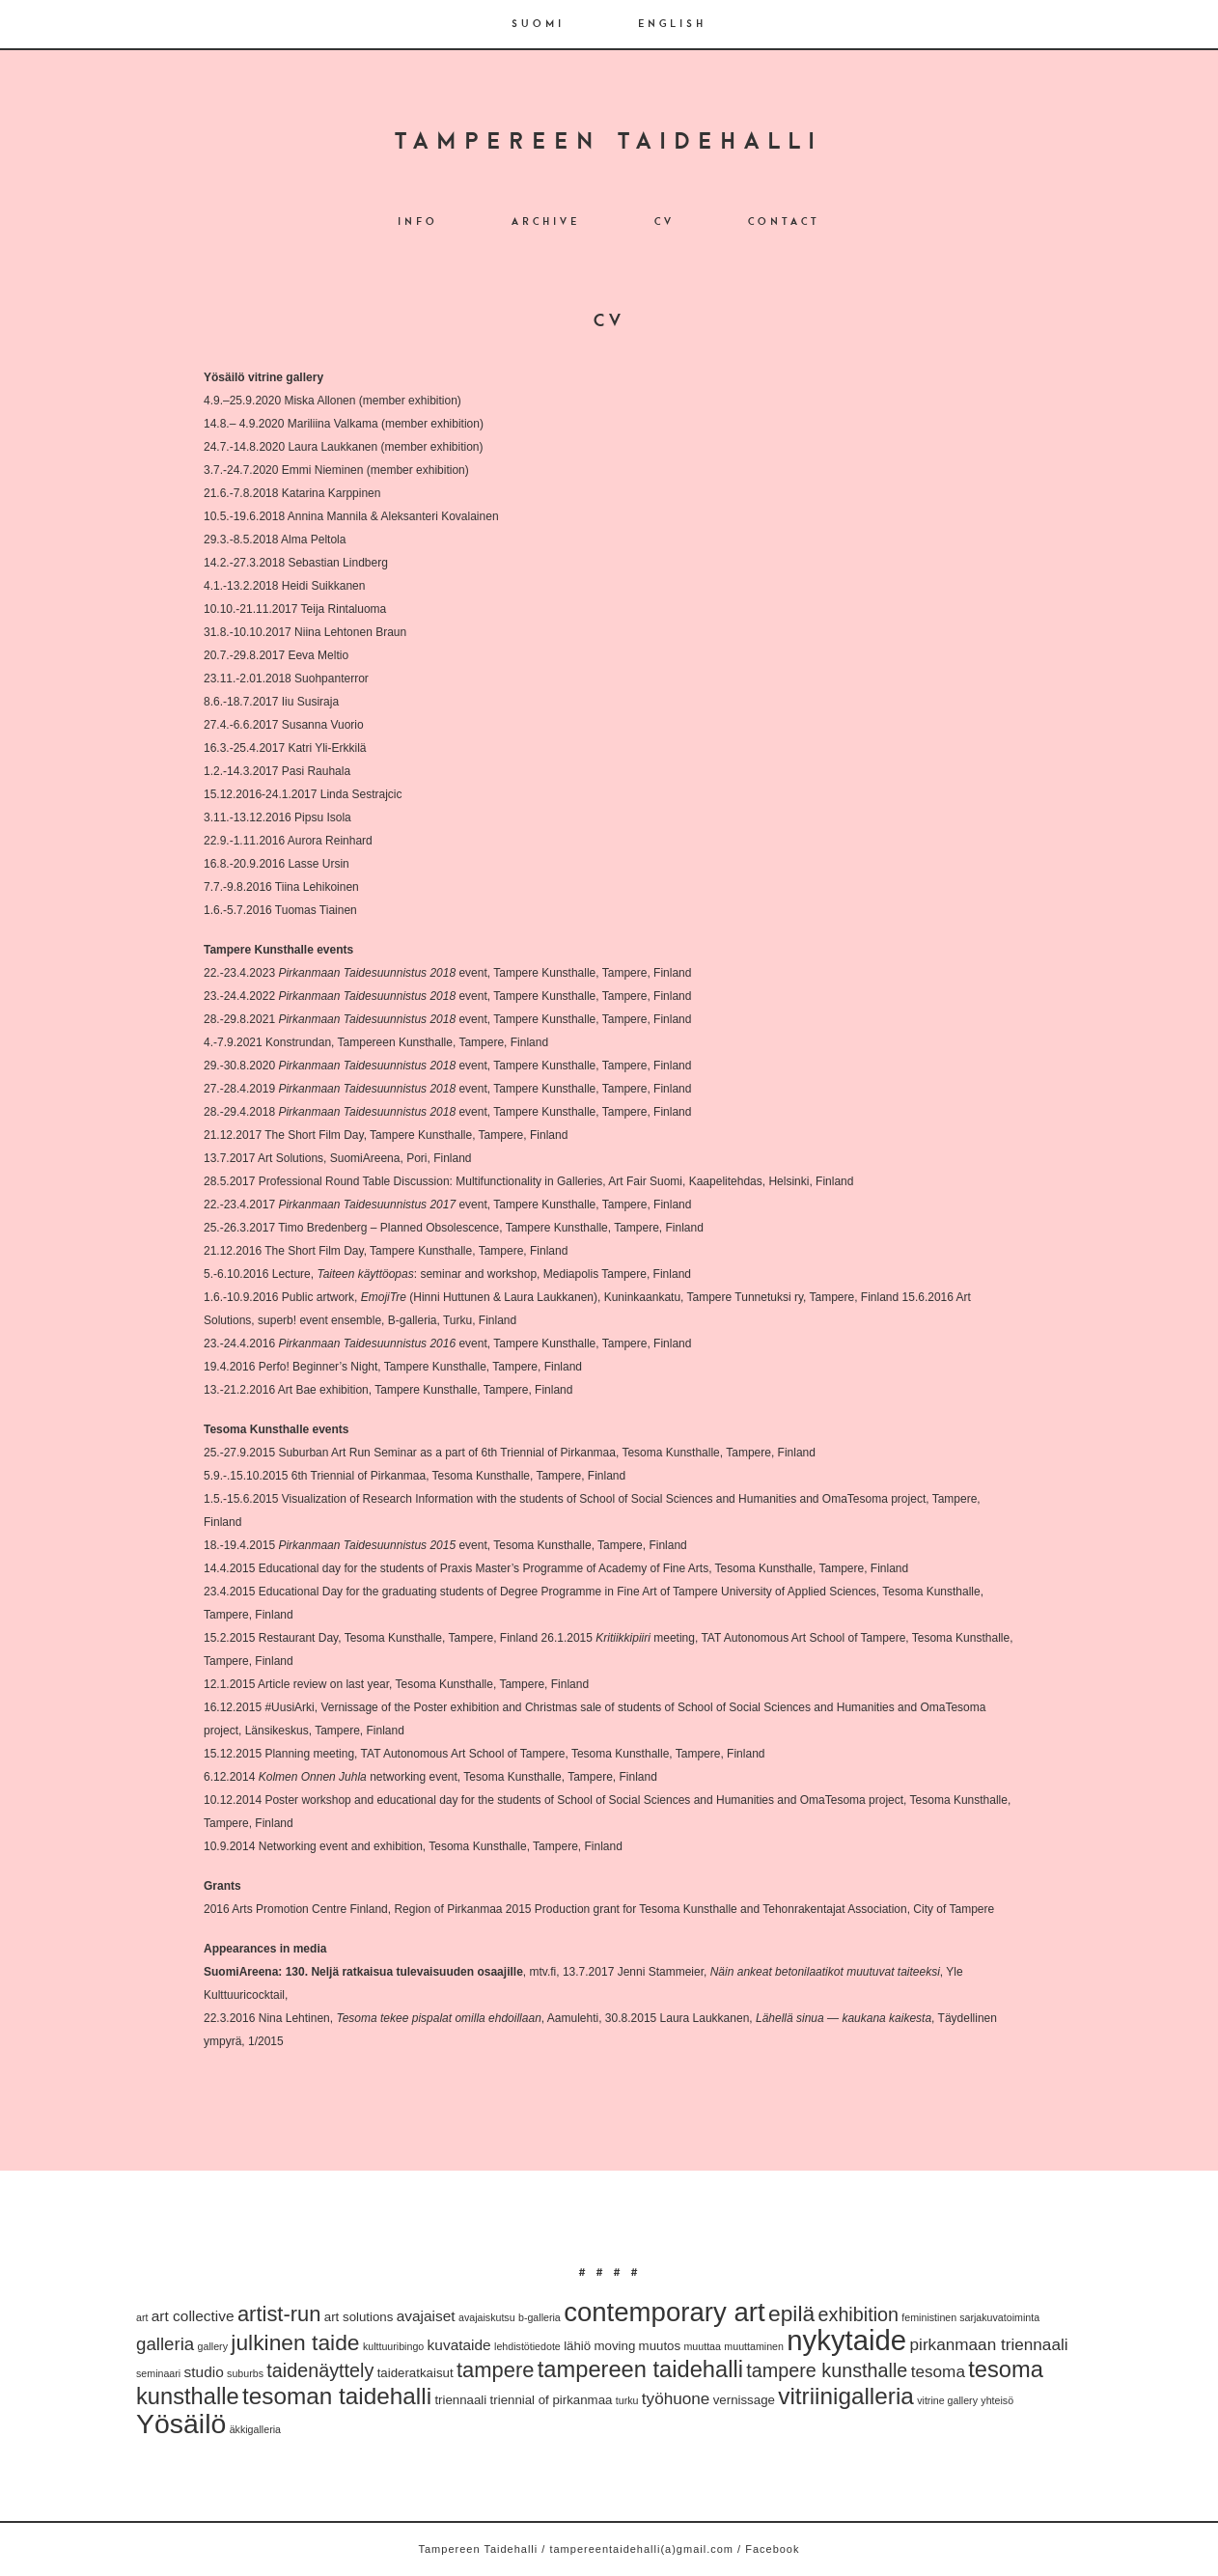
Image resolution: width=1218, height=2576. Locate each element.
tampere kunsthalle (826, 2370)
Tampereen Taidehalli (609, 142)
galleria (165, 2344)
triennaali (460, 2400)
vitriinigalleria (846, 2396)
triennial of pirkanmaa (551, 2400)
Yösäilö (181, 2423)
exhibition (859, 2314)
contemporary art (664, 2312)
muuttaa (702, 2346)
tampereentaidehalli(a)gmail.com (641, 2549)
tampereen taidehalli (640, 2369)
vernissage (744, 2400)
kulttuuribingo (393, 2346)
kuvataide (459, 2345)
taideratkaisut (415, 2373)
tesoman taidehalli (336, 2396)
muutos (660, 2346)
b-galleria (539, 2317)
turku (627, 2400)
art (142, 2317)
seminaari (158, 2373)
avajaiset (426, 2316)
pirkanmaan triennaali (989, 2344)
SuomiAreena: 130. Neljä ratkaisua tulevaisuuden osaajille (363, 1972)
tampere (495, 2370)
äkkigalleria (255, 2429)
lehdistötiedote (527, 2346)
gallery (213, 2346)
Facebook (772, 2549)
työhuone (676, 2398)
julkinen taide (295, 2342)
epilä (791, 2313)
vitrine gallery (947, 2400)
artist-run (279, 2314)
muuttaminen (754, 2346)
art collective (193, 2316)
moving (615, 2346)
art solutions (359, 2317)
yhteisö (997, 2400)
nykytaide (846, 2340)
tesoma (938, 2371)
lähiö (577, 2346)
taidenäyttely (320, 2370)
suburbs (245, 2373)
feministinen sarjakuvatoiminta (970, 2317)
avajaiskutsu (486, 2317)
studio (204, 2372)
